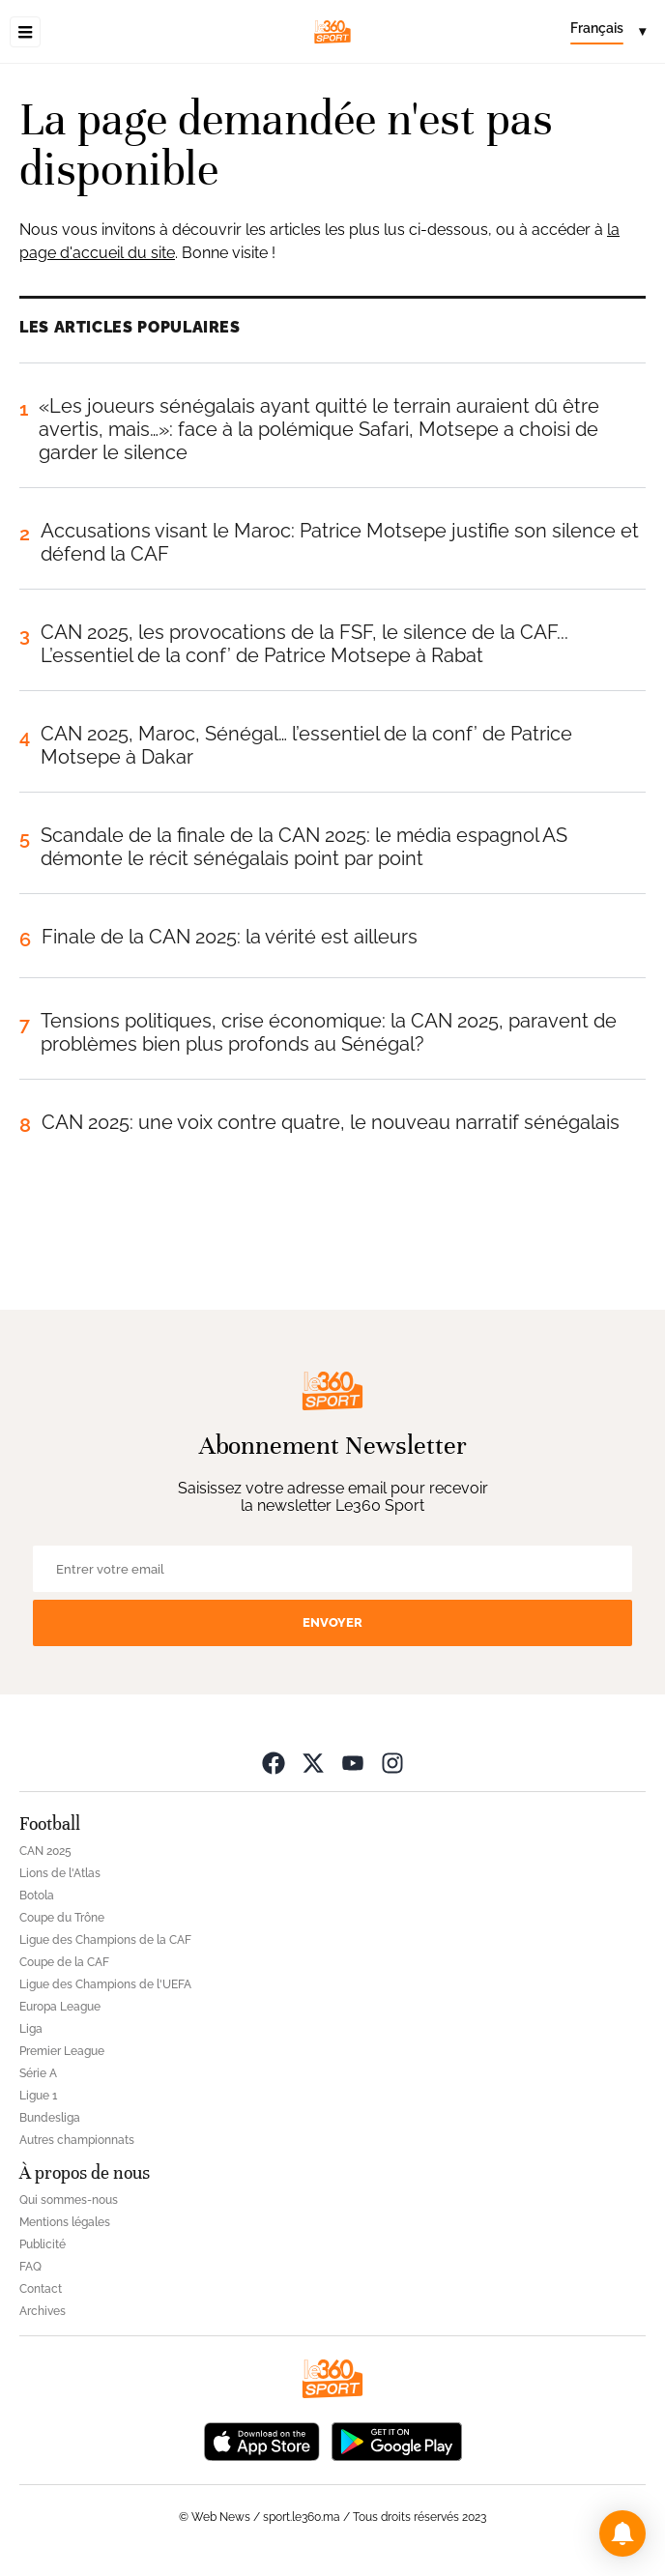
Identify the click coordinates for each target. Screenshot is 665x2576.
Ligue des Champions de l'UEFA (105, 1984)
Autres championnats (76, 2140)
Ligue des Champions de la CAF (105, 1940)
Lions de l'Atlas (60, 1873)
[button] (622, 2533)
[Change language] (608, 31)
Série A (38, 2073)
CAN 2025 (45, 1851)
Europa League (60, 2006)
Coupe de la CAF (64, 1962)
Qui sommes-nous (68, 2200)
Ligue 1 (38, 2095)
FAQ (30, 2266)
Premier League (61, 2051)
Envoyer (332, 1622)
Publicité (42, 2244)
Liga (31, 2029)
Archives (42, 2311)
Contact (40, 2289)
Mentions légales (64, 2222)
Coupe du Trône (61, 1918)
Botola (36, 1895)
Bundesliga (49, 2118)
